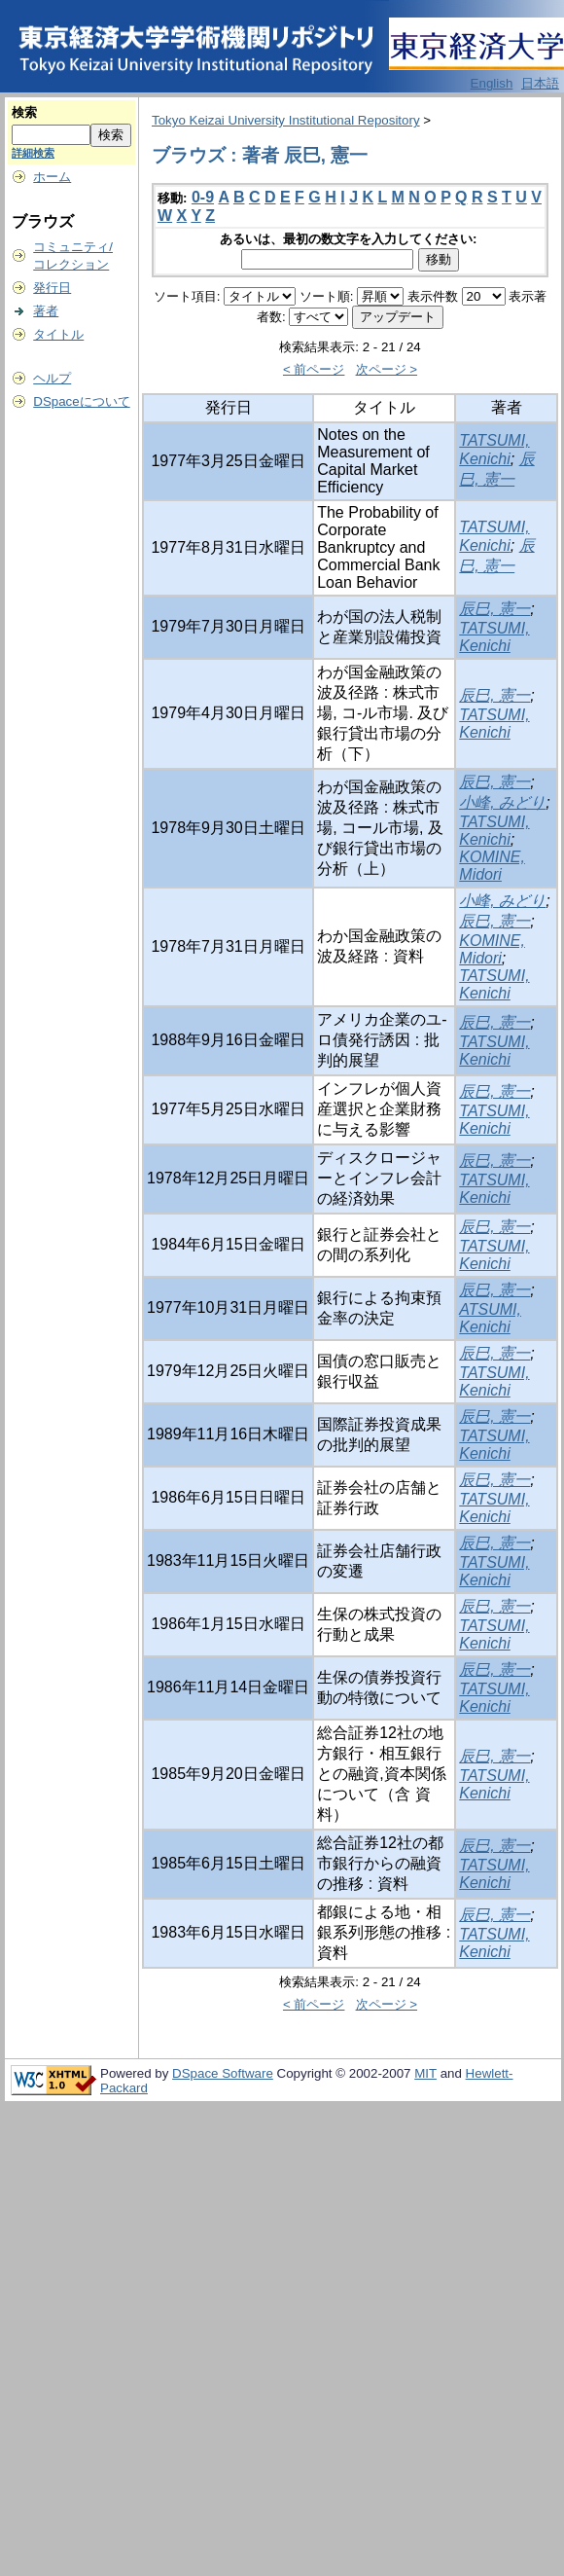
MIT (425, 2073)
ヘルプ (52, 378)
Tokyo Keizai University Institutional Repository (286, 120)
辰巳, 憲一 (494, 608)
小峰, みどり (502, 802)
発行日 (52, 287)
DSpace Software (222, 2073)
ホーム (52, 176)
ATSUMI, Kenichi (490, 1318)
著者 (45, 311)
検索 (24, 112)
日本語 (540, 83)
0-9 (203, 197)
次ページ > (387, 369)
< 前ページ (314, 369)
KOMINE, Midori (492, 866)
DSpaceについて (81, 401)
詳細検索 (33, 153)
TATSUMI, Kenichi (494, 637)
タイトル (58, 334)
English (492, 83)
